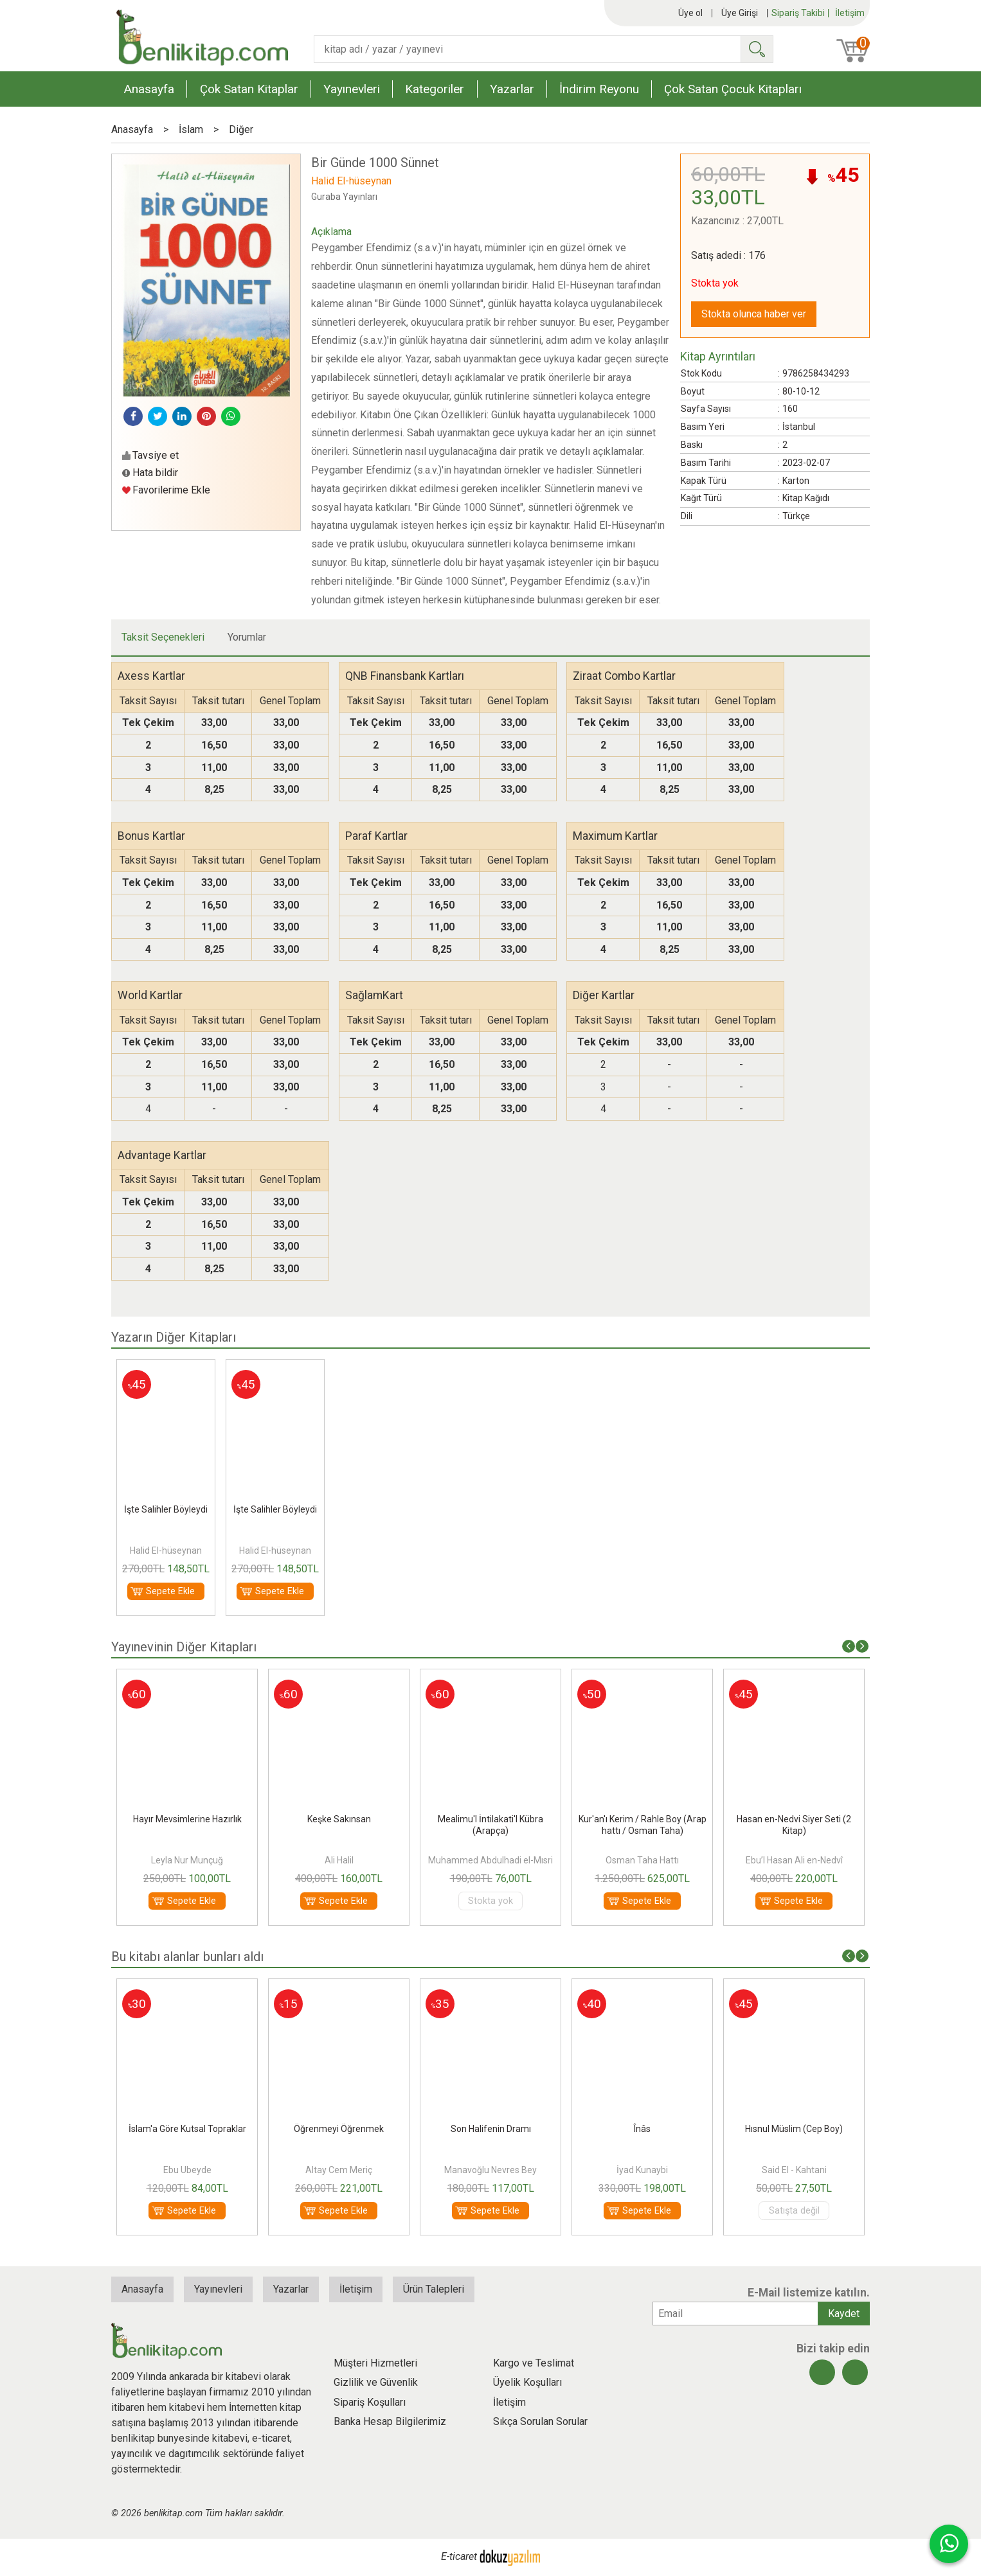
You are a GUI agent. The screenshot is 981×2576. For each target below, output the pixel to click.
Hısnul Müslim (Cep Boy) (794, 2129)
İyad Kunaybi (642, 2170)
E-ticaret (459, 2556)
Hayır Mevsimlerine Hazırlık (187, 1819)
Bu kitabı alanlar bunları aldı (187, 1956)
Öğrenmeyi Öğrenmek (339, 2129)
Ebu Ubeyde (187, 2170)
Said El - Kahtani (794, 2170)
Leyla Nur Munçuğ (187, 1860)
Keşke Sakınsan (339, 1819)
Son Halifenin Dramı (491, 2129)
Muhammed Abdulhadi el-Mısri (490, 1860)
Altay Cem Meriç (338, 2170)
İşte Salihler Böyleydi (166, 1509)
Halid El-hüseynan (166, 1550)
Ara (757, 49)
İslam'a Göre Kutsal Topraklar (187, 2129)
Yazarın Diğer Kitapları (173, 1337)
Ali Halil (339, 1860)
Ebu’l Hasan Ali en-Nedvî (794, 1860)
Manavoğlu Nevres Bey (490, 2170)
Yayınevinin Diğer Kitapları (183, 1647)
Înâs (642, 2129)
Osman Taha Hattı (642, 1860)
